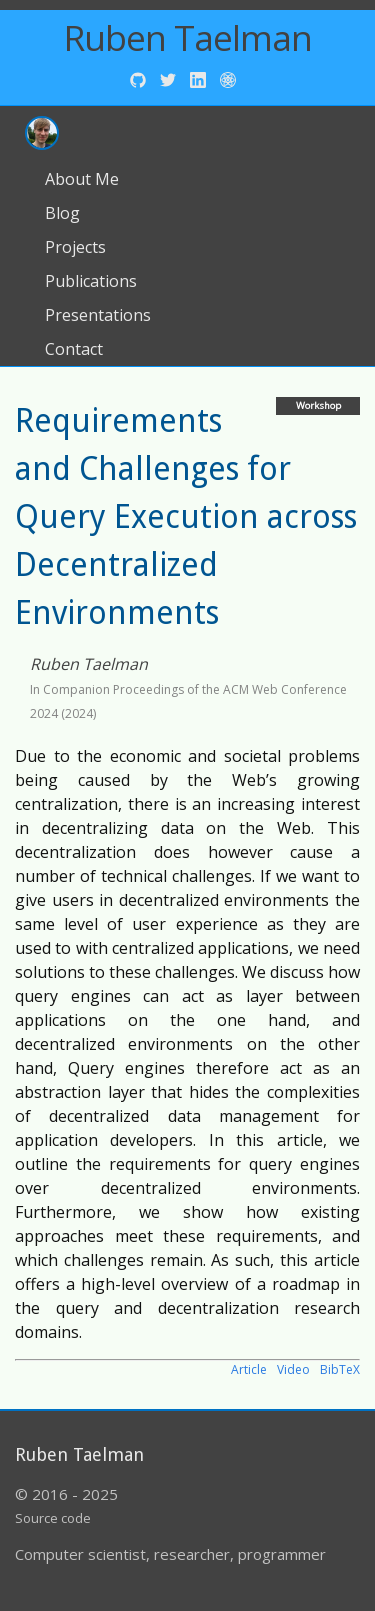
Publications (91, 281)
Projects (75, 247)
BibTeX (340, 1369)
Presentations (98, 315)
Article (249, 1369)
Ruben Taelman (188, 37)
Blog (62, 213)
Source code (53, 1518)
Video (293, 1369)
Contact (74, 349)
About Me (82, 179)
